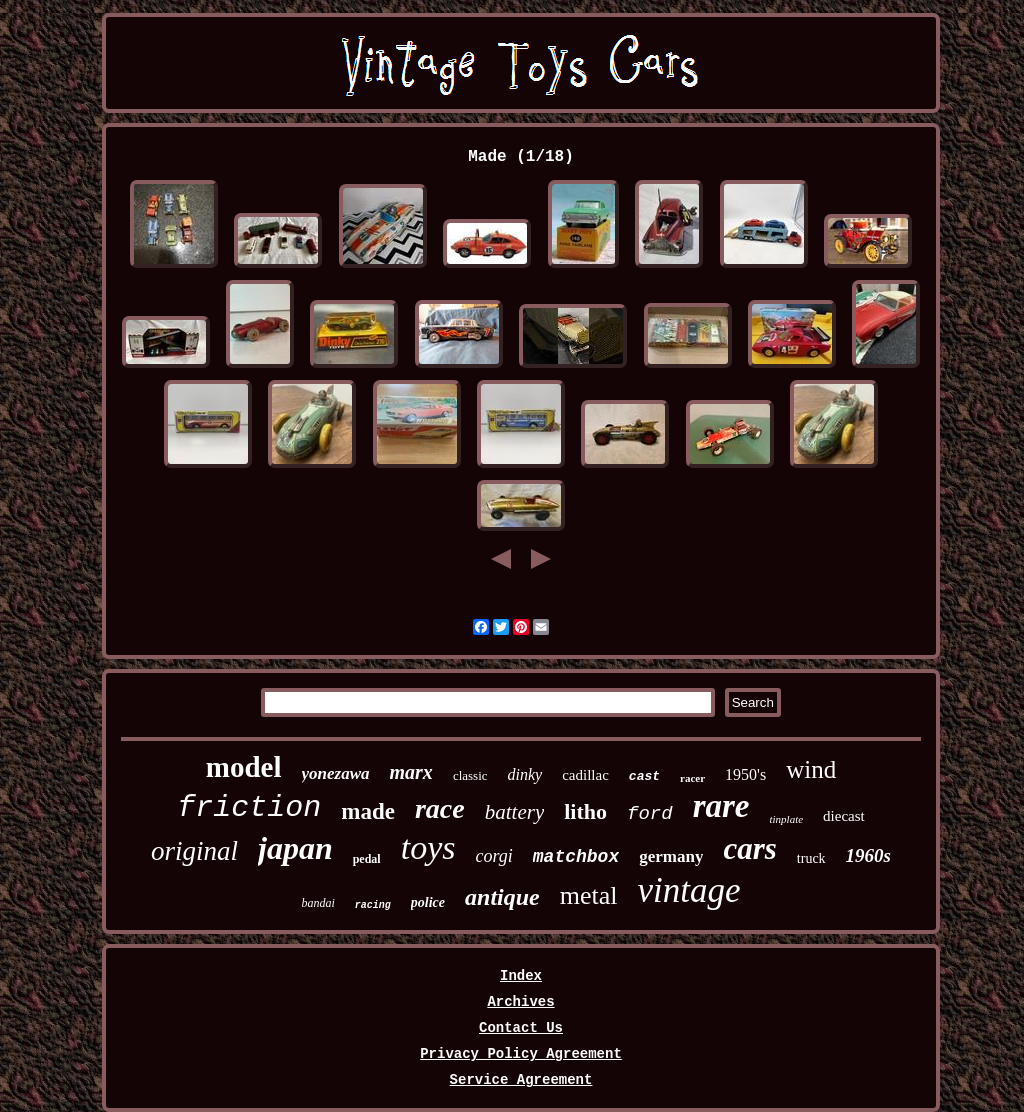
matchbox (576, 857)
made (368, 811)
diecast (844, 816)
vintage (689, 890)
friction (249, 808)
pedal (367, 859)
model (244, 767)
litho (585, 811)
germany (671, 856)
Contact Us (521, 1028)
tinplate (786, 819)
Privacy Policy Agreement (521, 1054)
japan (295, 848)
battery (514, 812)
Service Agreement (521, 1080)
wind (811, 769)
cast (644, 776)
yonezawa (336, 773)
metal (589, 895)
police (428, 902)
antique (502, 897)
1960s (868, 855)
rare (721, 806)
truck (811, 858)
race (440, 808)
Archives (520, 1002)
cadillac (585, 775)
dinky (525, 774)
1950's (745, 774)
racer (692, 778)
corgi (493, 856)
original (194, 851)
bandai (317, 903)
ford (650, 814)
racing (373, 905)
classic (470, 775)
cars (749, 848)
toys (428, 847)
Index (521, 976)
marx (411, 772)
